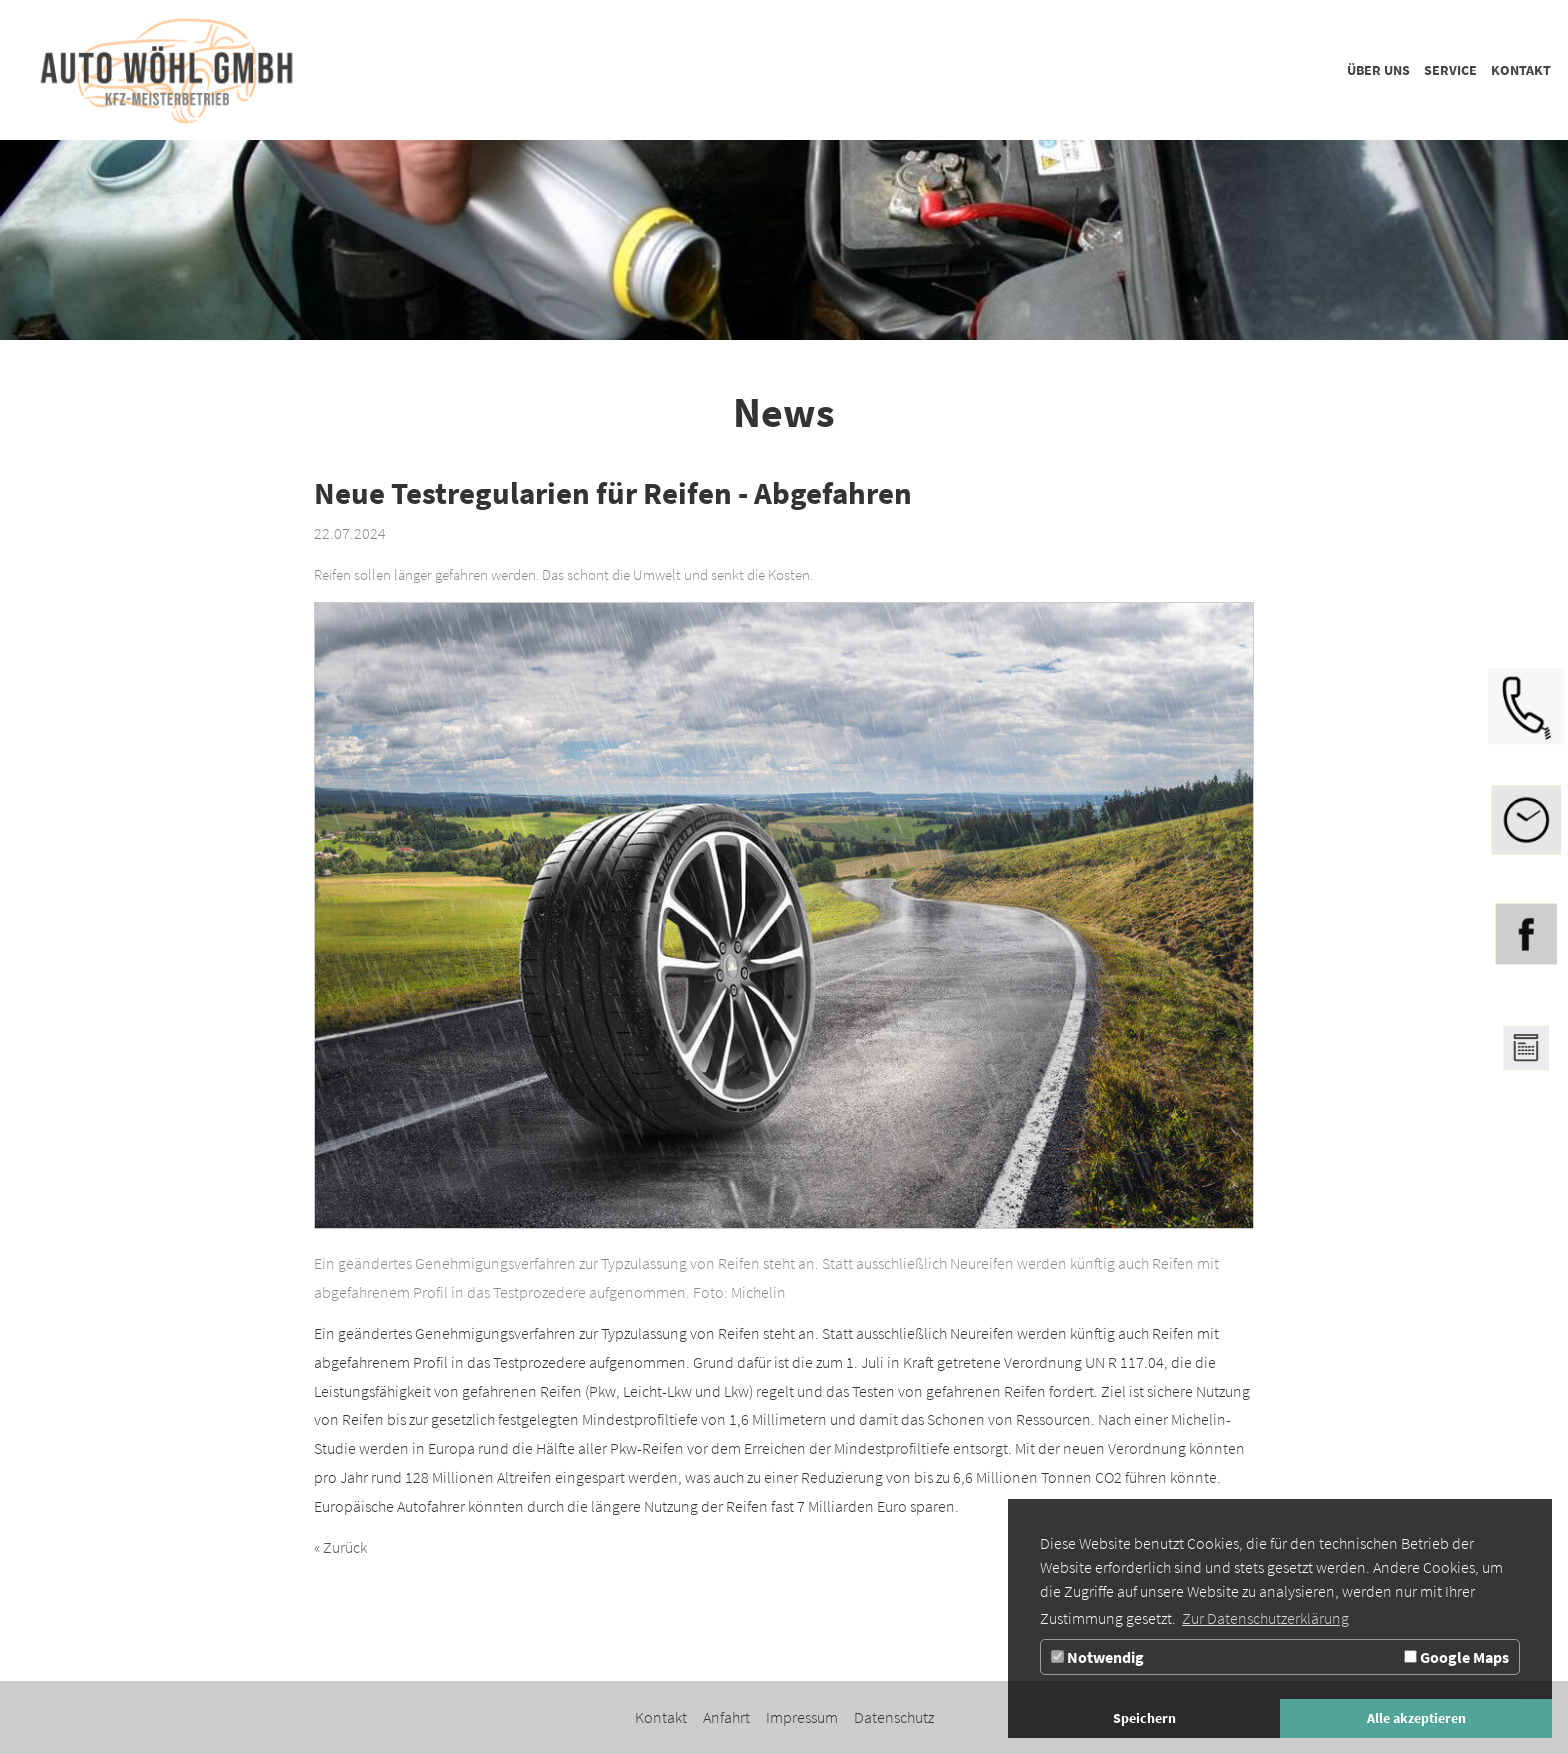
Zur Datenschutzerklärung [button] (1265, 1618)
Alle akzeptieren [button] (1416, 1718)
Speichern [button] (1144, 1718)
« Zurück (340, 1547)
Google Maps (1456, 1657)
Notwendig (1097, 1657)
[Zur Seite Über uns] (1378, 70)
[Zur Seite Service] (1450, 70)
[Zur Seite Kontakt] (1521, 70)
